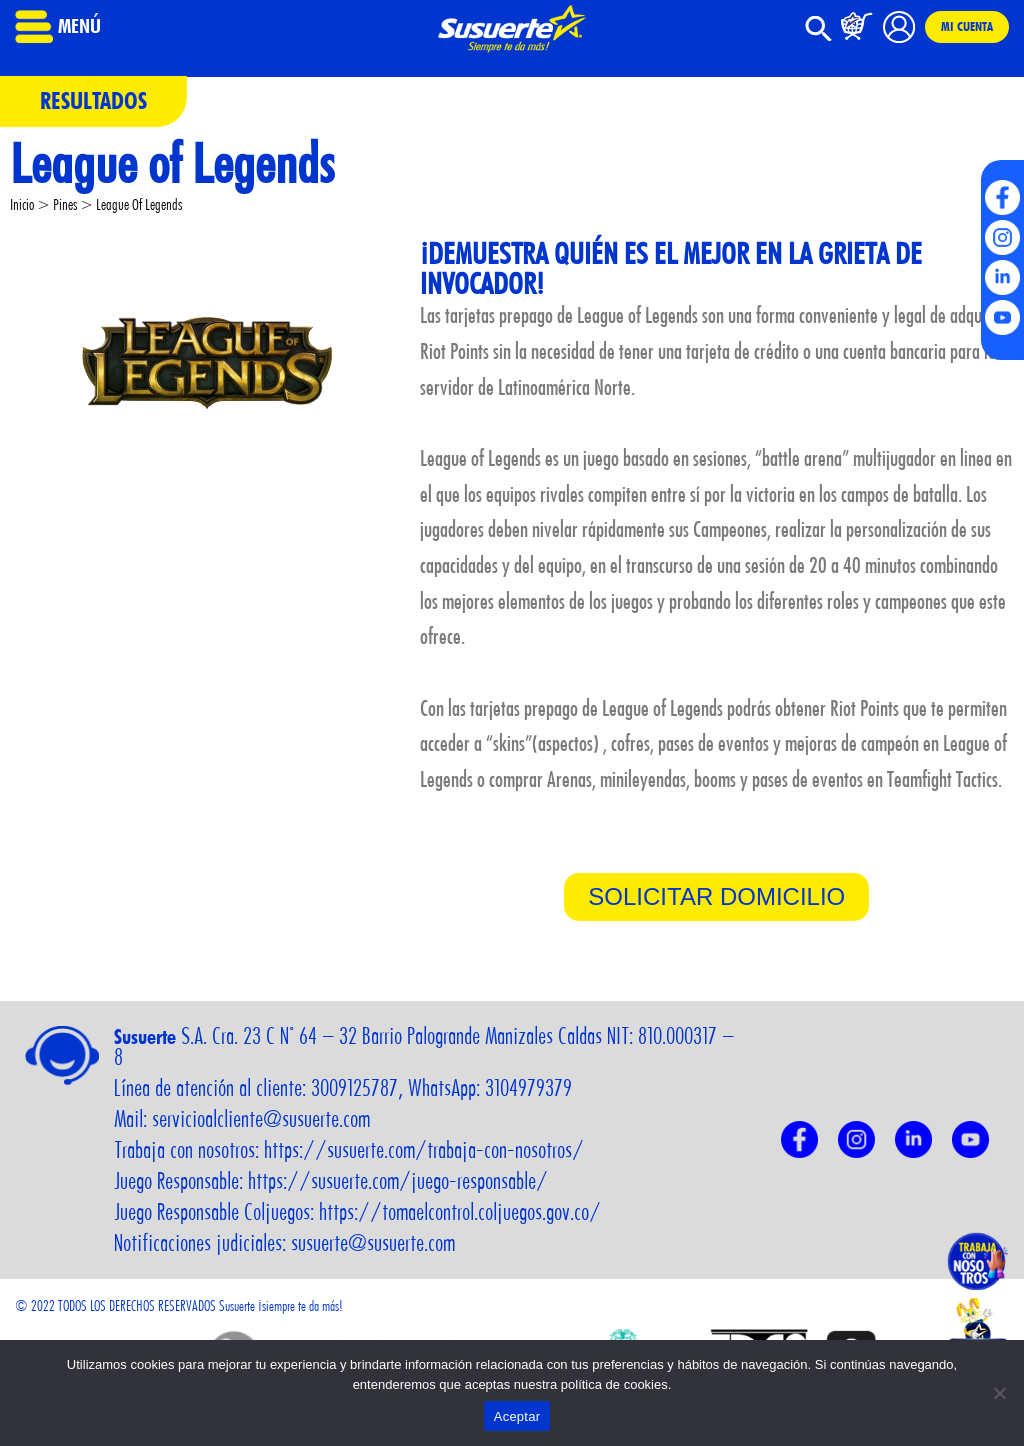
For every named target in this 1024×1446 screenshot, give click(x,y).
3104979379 (528, 1088)
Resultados (93, 100)
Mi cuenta (967, 27)
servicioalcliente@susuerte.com (261, 1119)
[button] (819, 37)
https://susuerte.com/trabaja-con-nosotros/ (424, 1150)
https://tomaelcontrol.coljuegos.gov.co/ (460, 1212)
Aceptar (517, 1416)
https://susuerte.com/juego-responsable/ (398, 1181)
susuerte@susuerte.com (373, 1243)
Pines (65, 204)
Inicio (22, 204)
